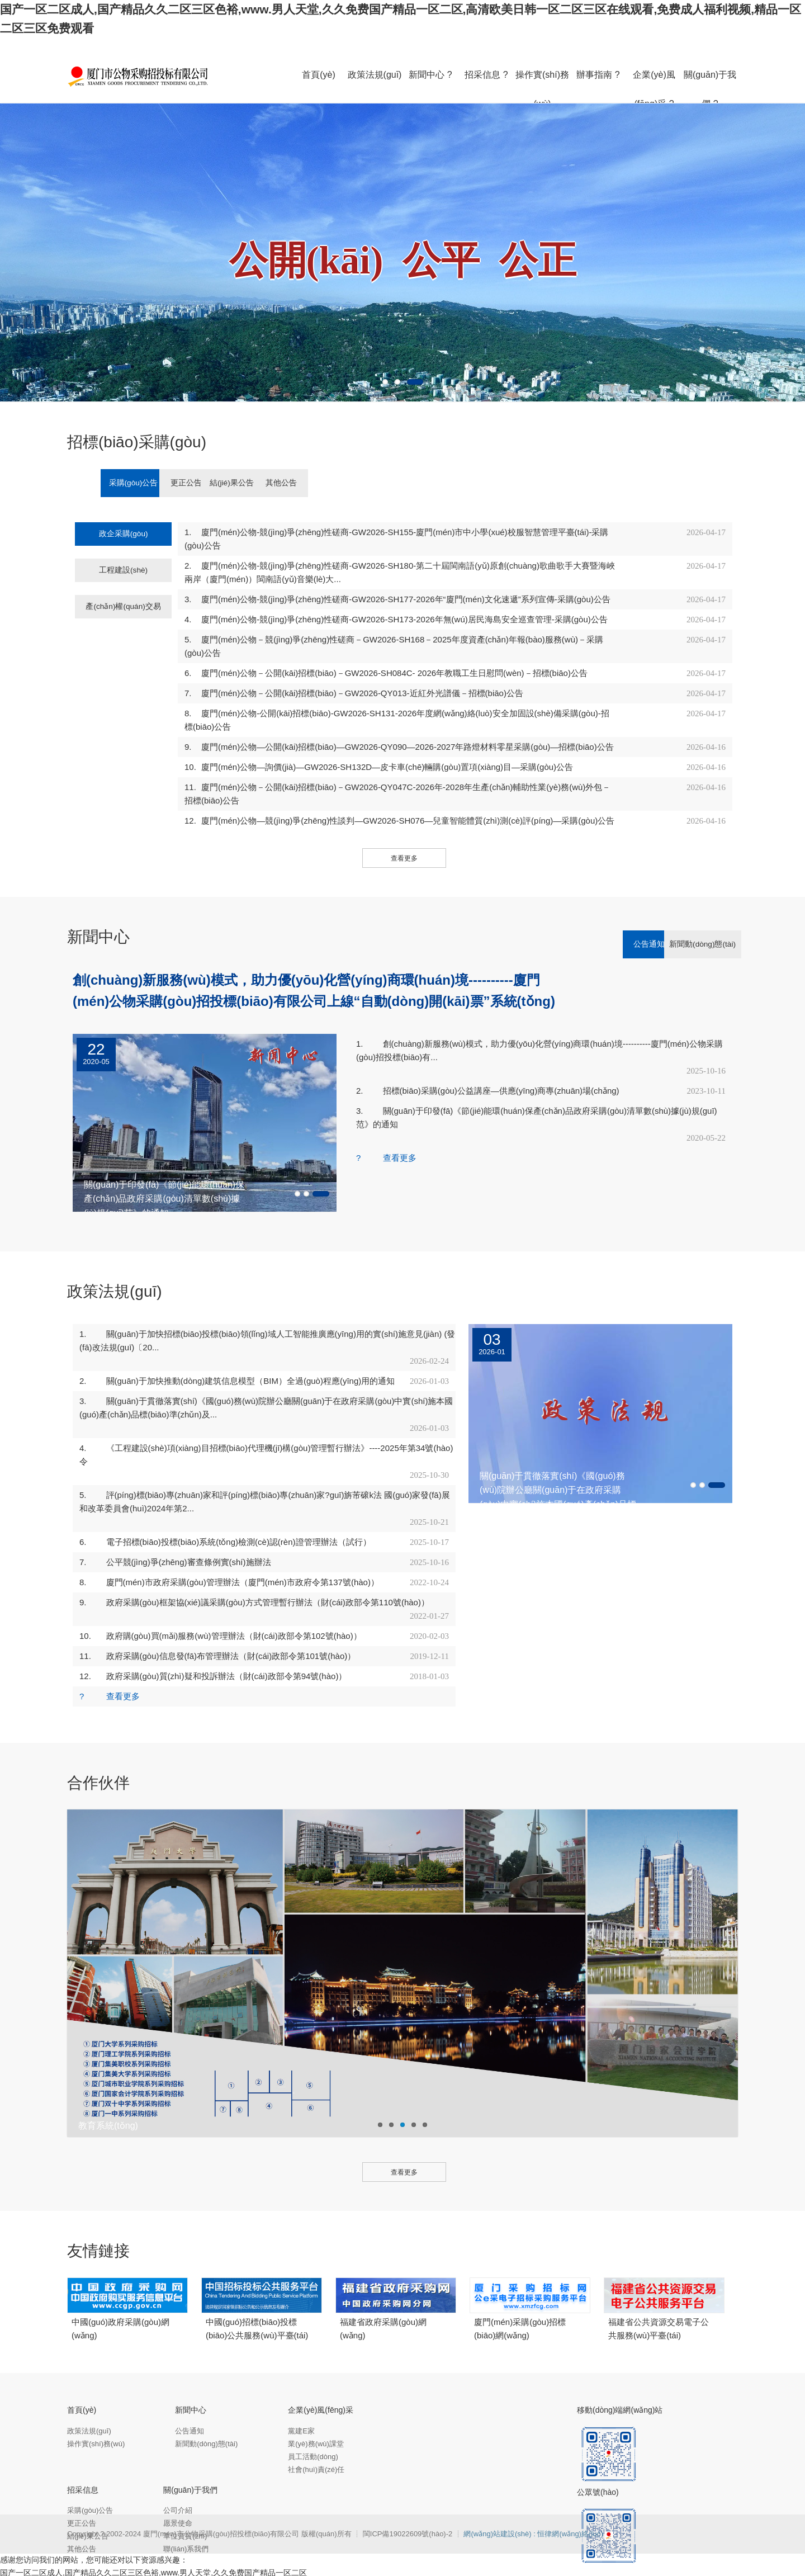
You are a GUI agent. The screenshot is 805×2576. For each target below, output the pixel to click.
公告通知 (610, 904)
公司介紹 (177, 2470)
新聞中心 (190, 2369)
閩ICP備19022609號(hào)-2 (408, 2493)
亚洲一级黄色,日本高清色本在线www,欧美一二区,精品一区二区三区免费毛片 (331, 2544)
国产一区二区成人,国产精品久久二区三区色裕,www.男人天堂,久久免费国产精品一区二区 (153, 2532)
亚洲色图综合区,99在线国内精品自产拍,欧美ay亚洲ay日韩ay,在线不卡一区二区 (575, 2557)
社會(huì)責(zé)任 (316, 2429)
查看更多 (404, 818)
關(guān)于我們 (190, 2449)
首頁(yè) (81, 2369)
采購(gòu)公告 (142, 483)
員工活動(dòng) (313, 2416)
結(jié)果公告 (315, 483)
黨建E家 (301, 2390)
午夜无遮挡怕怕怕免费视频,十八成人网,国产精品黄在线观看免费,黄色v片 (592, 2544)
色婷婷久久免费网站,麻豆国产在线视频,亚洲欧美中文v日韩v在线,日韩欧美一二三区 (295, 2569)
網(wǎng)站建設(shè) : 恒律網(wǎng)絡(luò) (533, 2493)
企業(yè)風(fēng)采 (320, 2369)
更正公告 (228, 483)
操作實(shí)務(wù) (96, 2403)
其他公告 (401, 483)
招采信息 (82, 2449)
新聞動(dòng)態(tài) (696, 904)
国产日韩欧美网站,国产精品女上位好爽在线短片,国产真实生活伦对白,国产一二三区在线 (594, 2569)
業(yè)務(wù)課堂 (316, 2403)
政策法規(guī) (89, 2390)
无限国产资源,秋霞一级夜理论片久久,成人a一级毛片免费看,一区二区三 (312, 2557)
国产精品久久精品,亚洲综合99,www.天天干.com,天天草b (98, 2544)
